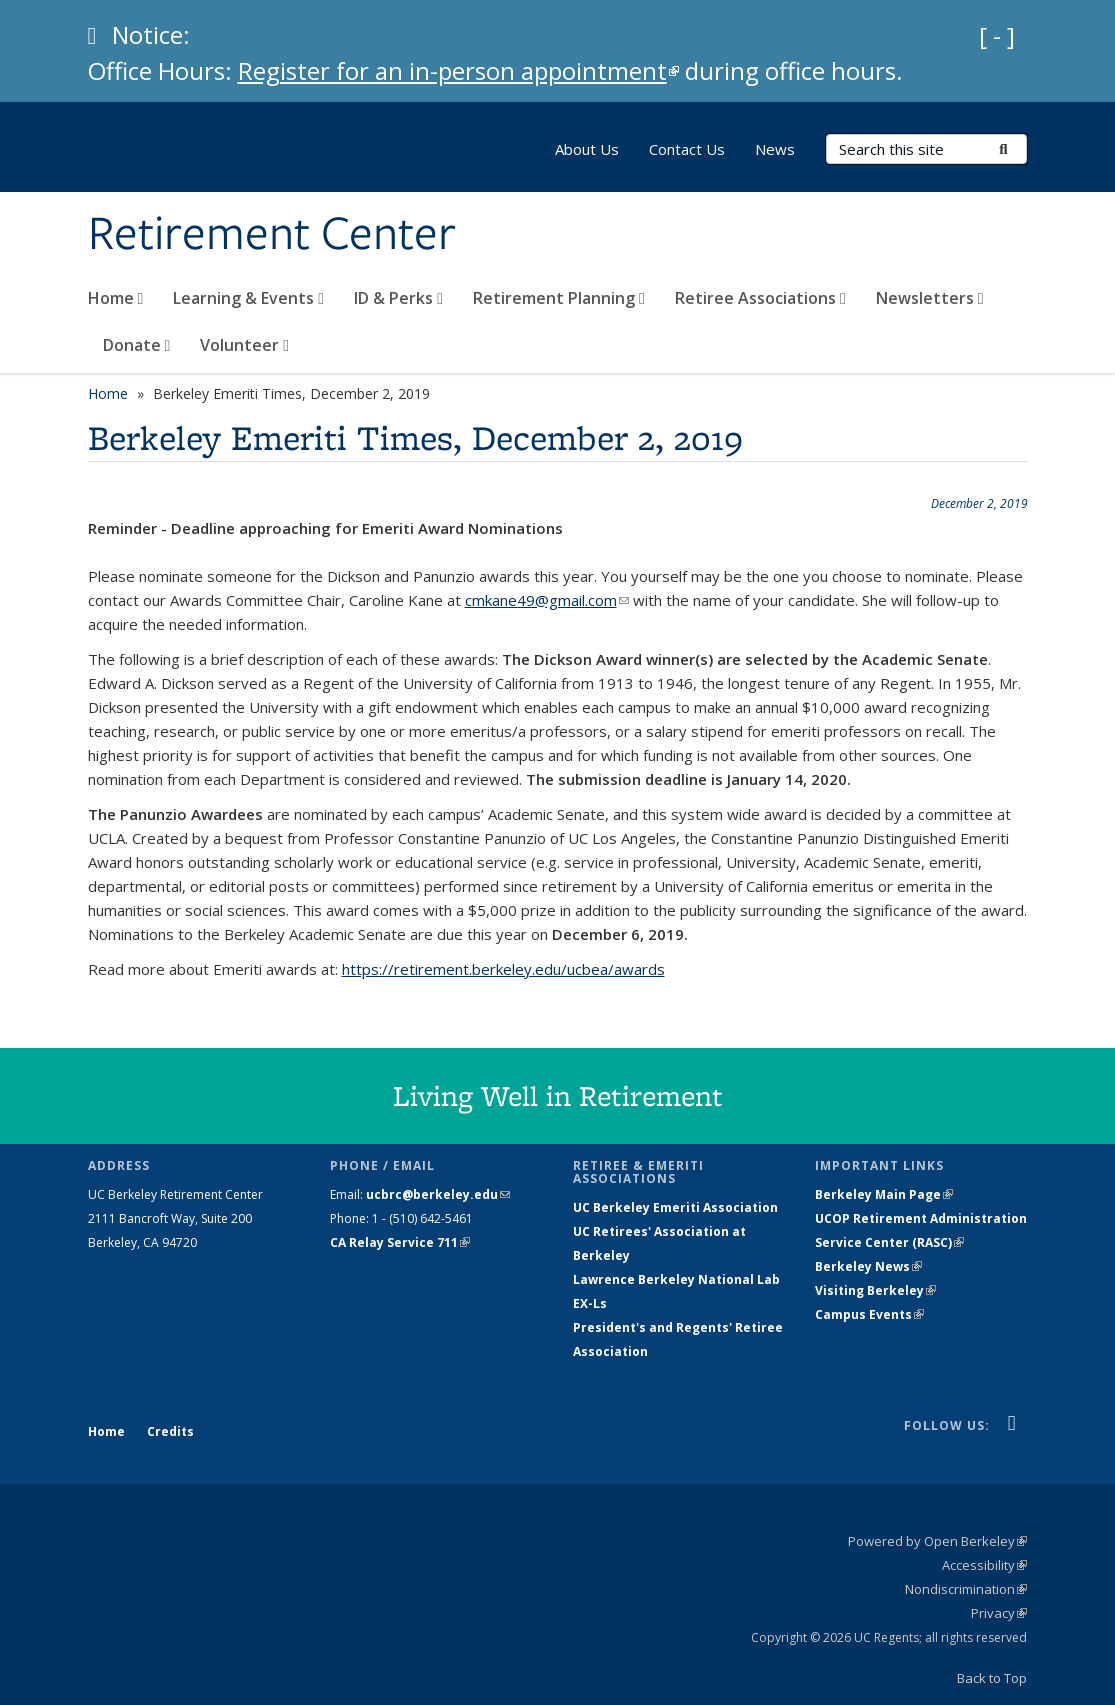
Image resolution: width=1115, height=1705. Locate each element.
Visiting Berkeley (875, 1290)
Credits (170, 1431)
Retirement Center (272, 235)
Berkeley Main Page (884, 1194)
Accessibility (984, 1565)
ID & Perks (398, 298)
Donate (137, 345)
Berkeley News (868, 1266)
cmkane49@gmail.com (547, 600)
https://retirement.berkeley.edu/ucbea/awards (503, 969)
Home (116, 298)
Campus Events (869, 1314)
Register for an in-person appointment (458, 70)
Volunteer (244, 345)
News (775, 149)
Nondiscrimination (966, 1589)
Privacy (999, 1613)
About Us (587, 149)
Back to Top (992, 1678)
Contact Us (687, 149)
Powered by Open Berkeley (937, 1541)
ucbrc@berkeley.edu (438, 1194)
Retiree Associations (760, 298)
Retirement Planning (559, 298)
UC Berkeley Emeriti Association (675, 1207)
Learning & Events (248, 298)
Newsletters (930, 298)
